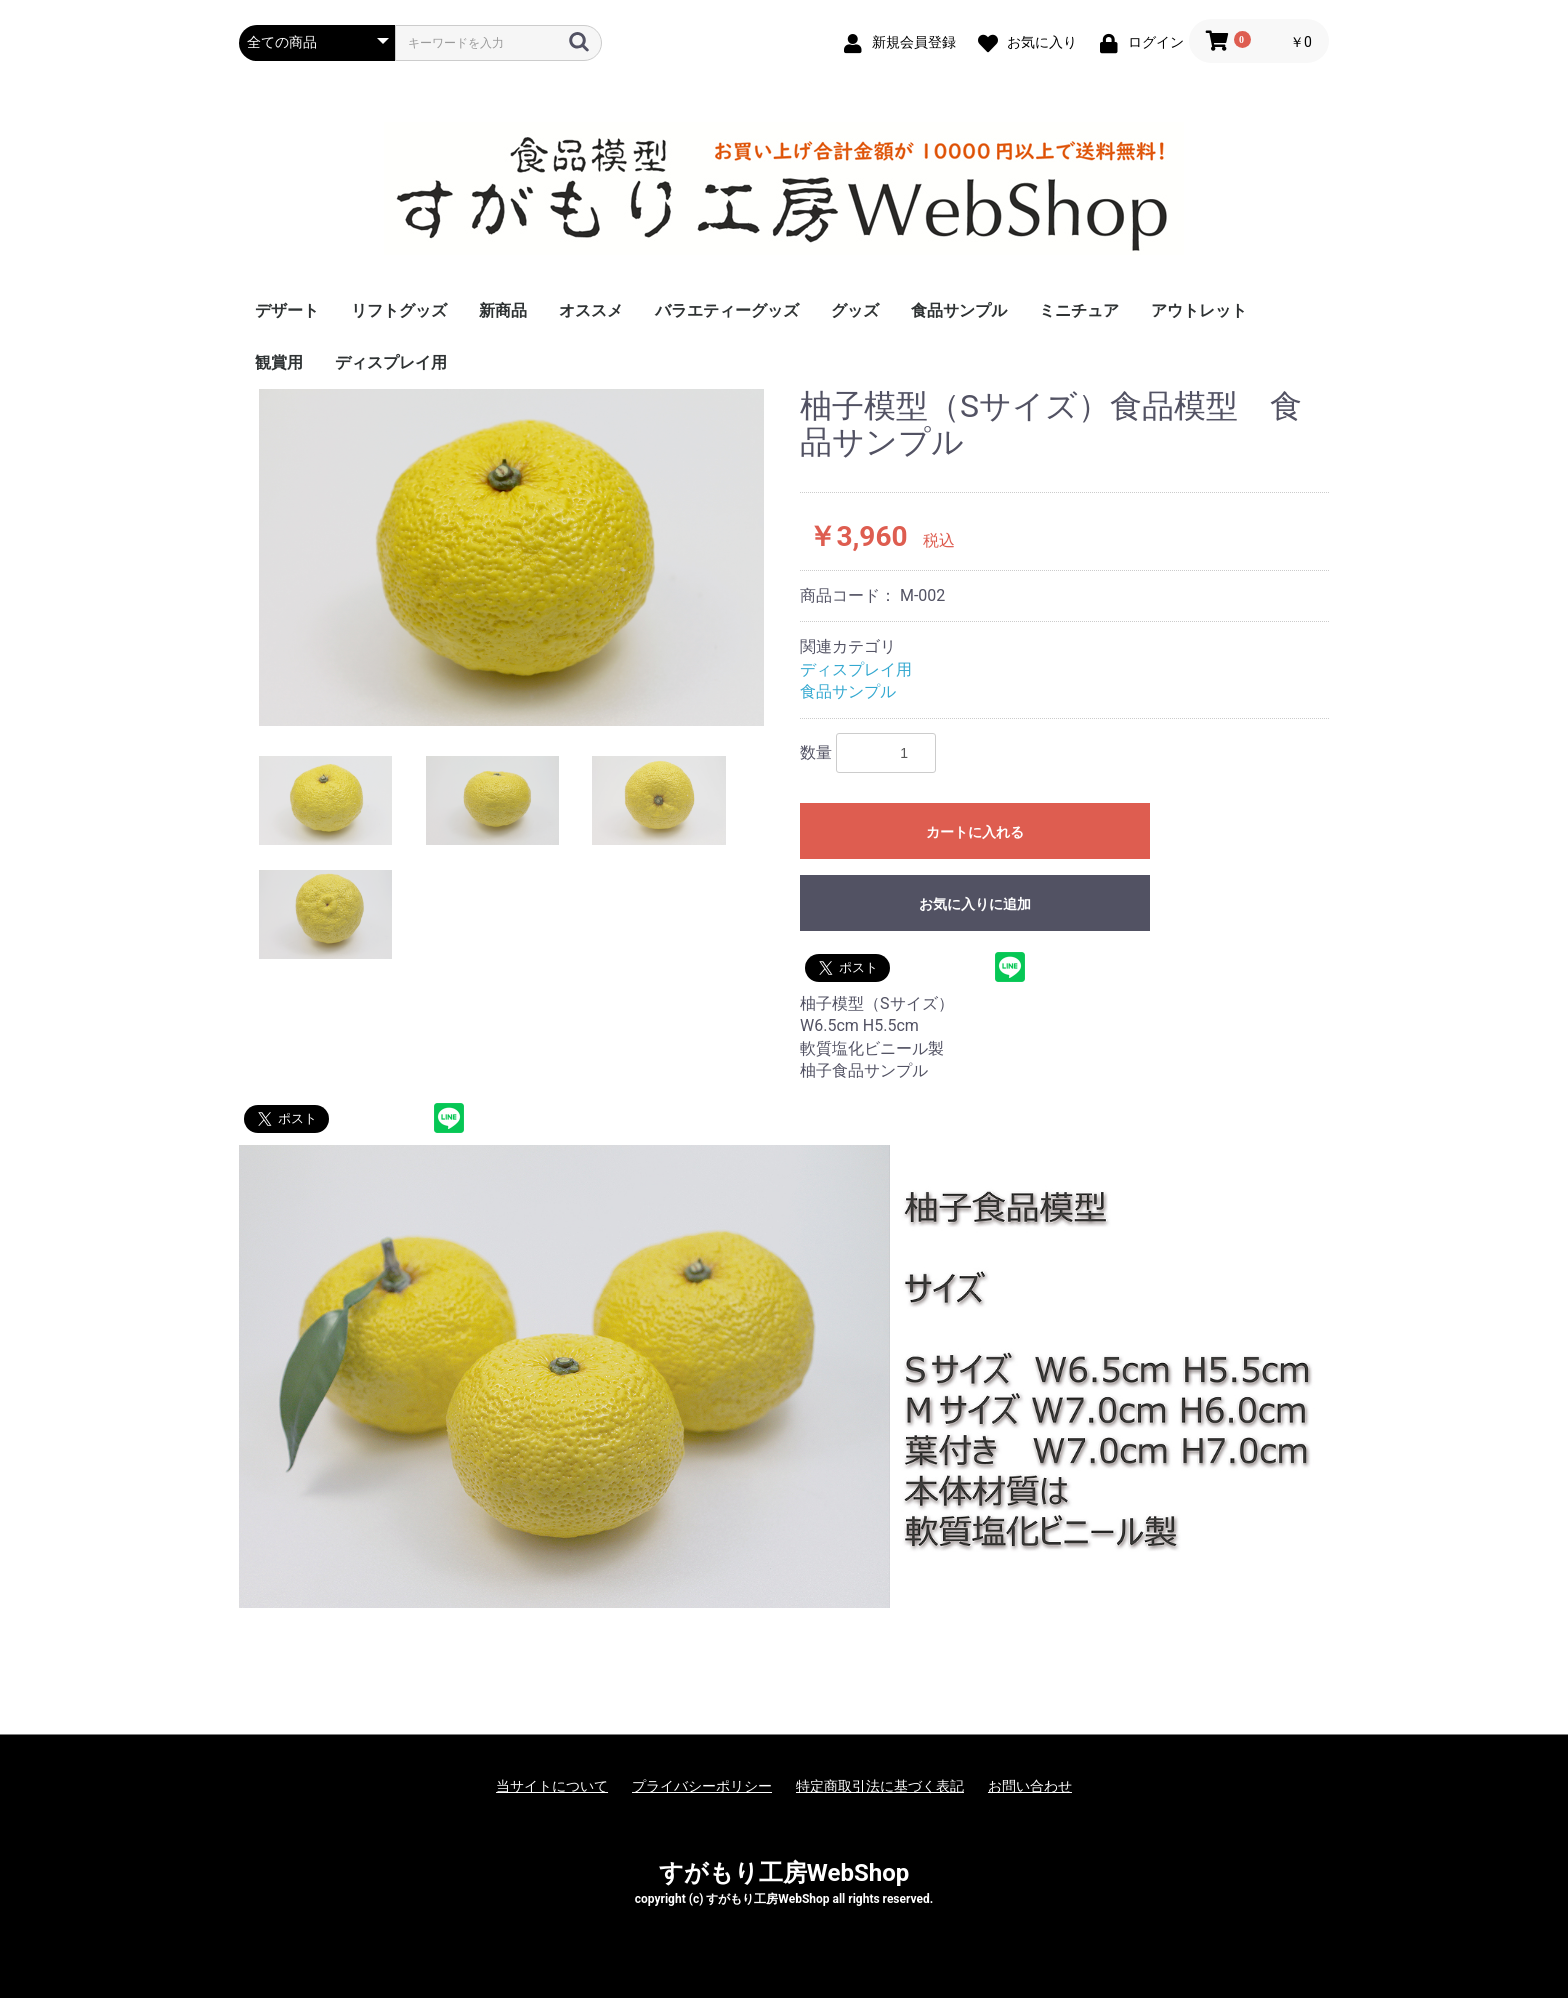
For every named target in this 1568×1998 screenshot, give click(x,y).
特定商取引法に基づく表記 (880, 1786)
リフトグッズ (399, 310)
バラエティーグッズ (727, 310)
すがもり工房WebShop (784, 1873)
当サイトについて (552, 1786)
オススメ (591, 310)
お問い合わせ (1030, 1786)
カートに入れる (975, 832)
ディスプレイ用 (391, 362)
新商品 (503, 310)
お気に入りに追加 (975, 904)
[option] (511, 557)
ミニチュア (1079, 310)
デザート (287, 310)
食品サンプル (959, 310)
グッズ (855, 310)
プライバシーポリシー (702, 1786)
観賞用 (279, 362)
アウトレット (1199, 310)
